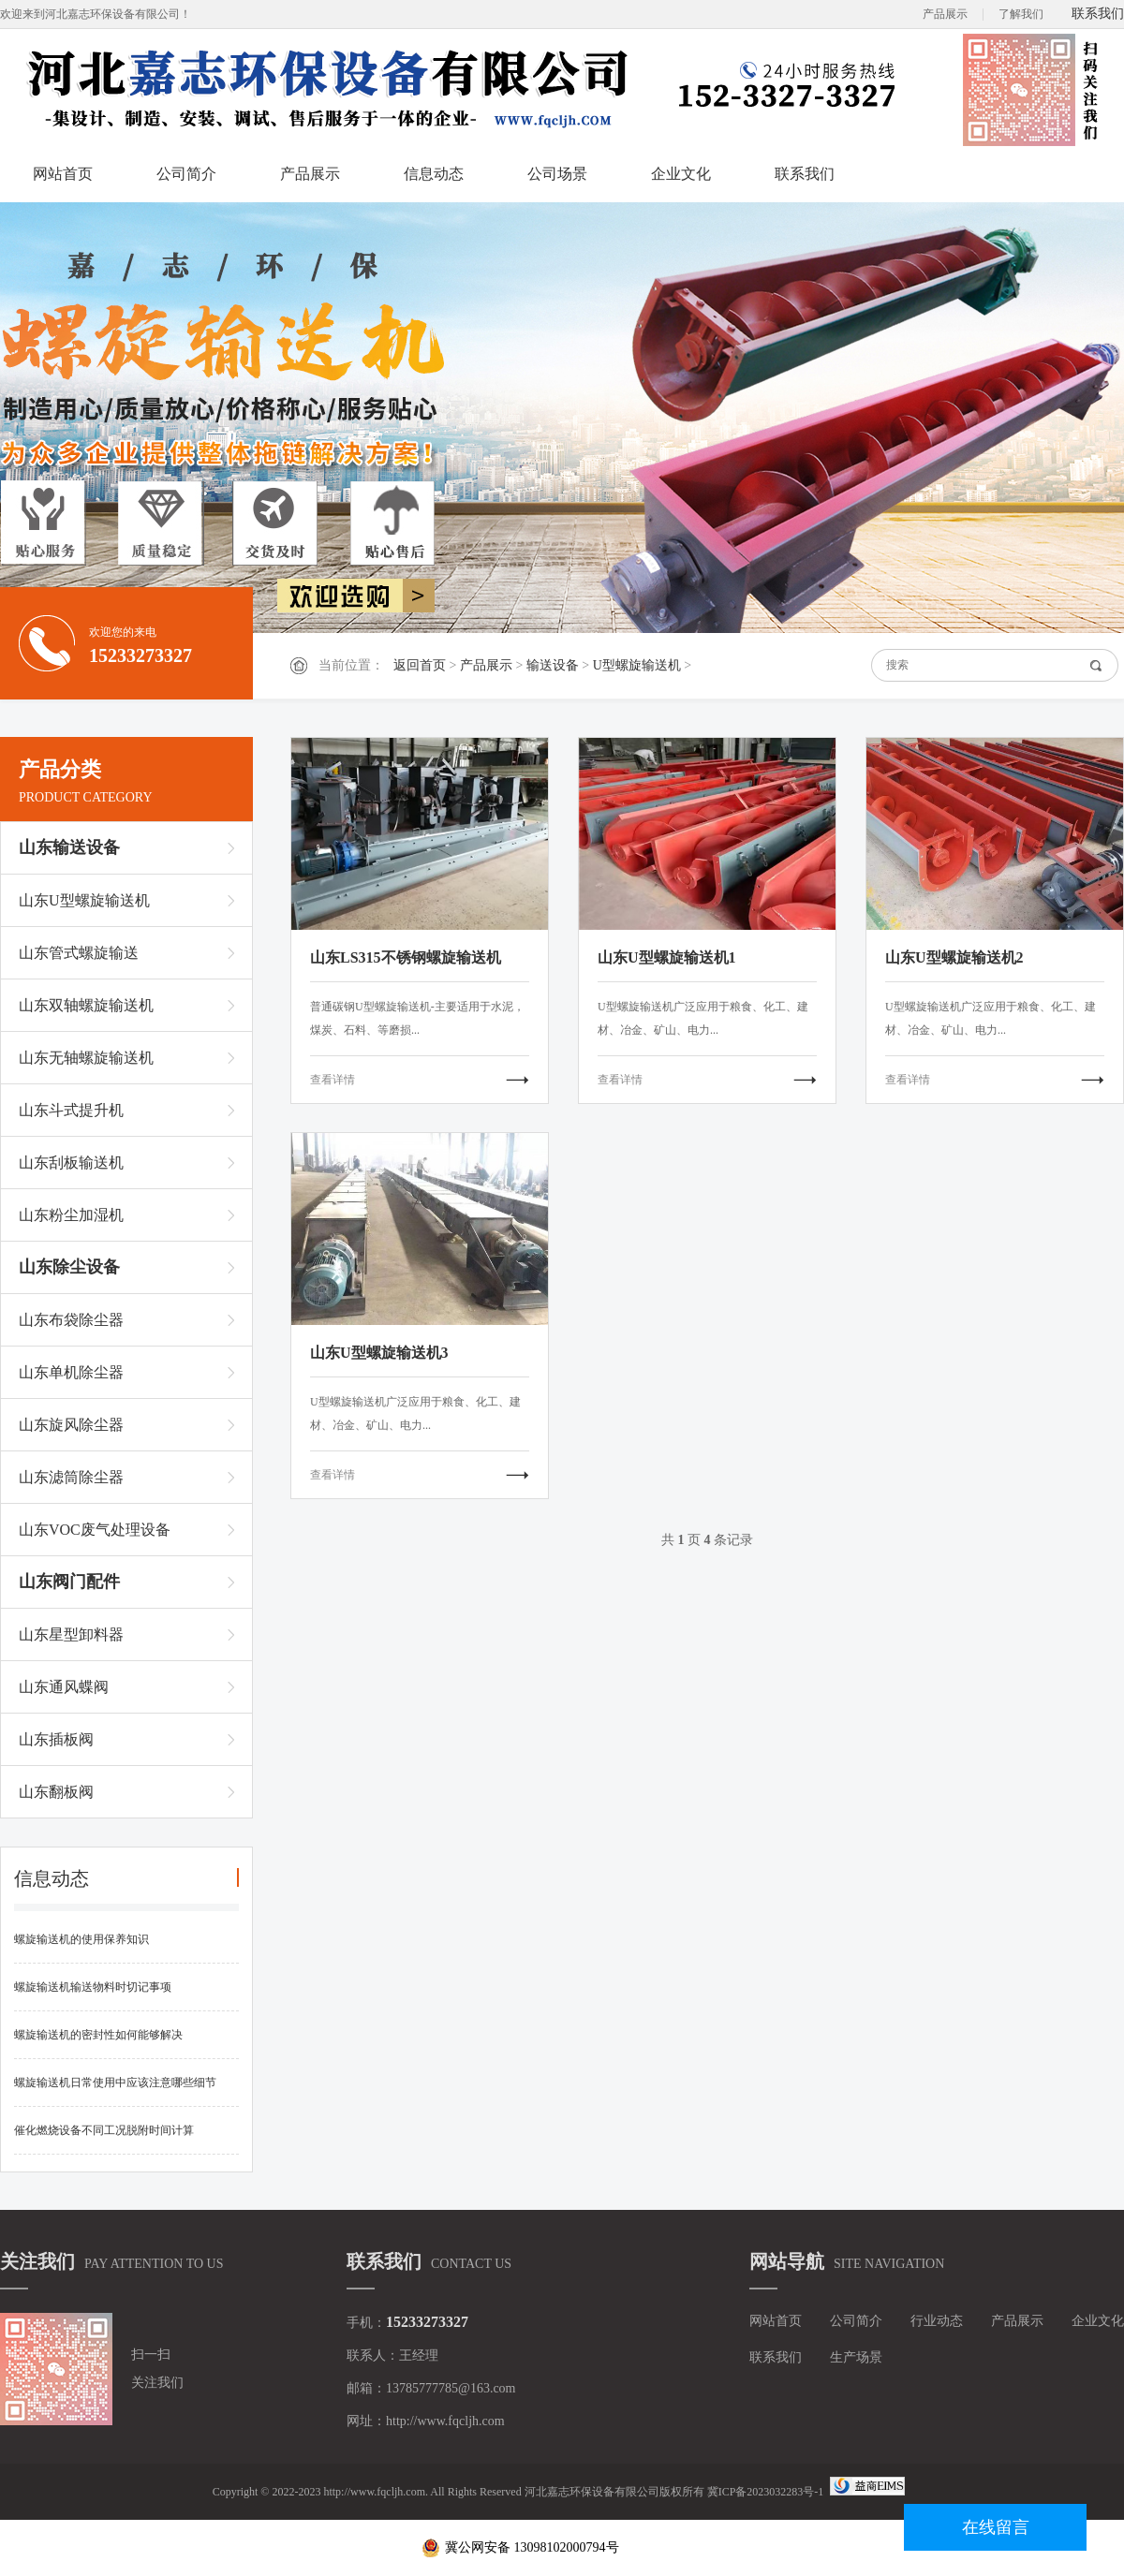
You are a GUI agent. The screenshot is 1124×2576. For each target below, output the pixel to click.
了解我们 (1020, 14)
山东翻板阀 (56, 1792)
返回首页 (419, 665)
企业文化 (681, 174)
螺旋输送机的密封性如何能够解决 (98, 2034)
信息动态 (434, 174)
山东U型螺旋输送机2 (954, 957)
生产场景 (856, 2357)
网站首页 (63, 174)
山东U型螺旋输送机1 (667, 957)
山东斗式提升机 (71, 1110)
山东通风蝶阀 (64, 1687)
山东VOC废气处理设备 (94, 1530)
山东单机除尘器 (71, 1372)
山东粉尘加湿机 (71, 1215)
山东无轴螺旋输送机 (86, 1058)
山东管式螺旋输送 (79, 953)
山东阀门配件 (69, 1581)
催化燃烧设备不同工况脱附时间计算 (104, 2130)
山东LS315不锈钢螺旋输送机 (405, 957)
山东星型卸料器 (71, 1634)
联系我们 (1098, 14)
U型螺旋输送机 (637, 665)
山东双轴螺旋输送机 (86, 1005)
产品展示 (945, 14)
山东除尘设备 (69, 1267)
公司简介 (186, 174)
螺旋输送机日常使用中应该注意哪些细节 (115, 2082)
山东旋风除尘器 (71, 1425)
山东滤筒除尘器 (71, 1477)
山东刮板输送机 (71, 1162)
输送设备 (552, 665)
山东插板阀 (56, 1739)
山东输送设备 (69, 847)
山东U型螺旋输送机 (84, 900)
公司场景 (557, 174)
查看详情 (332, 1079)
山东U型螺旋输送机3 (379, 1353)
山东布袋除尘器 (71, 1320)
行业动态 (936, 2321)
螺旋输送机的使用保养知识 (81, 1939)
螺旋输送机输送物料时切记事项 (92, 1987)
